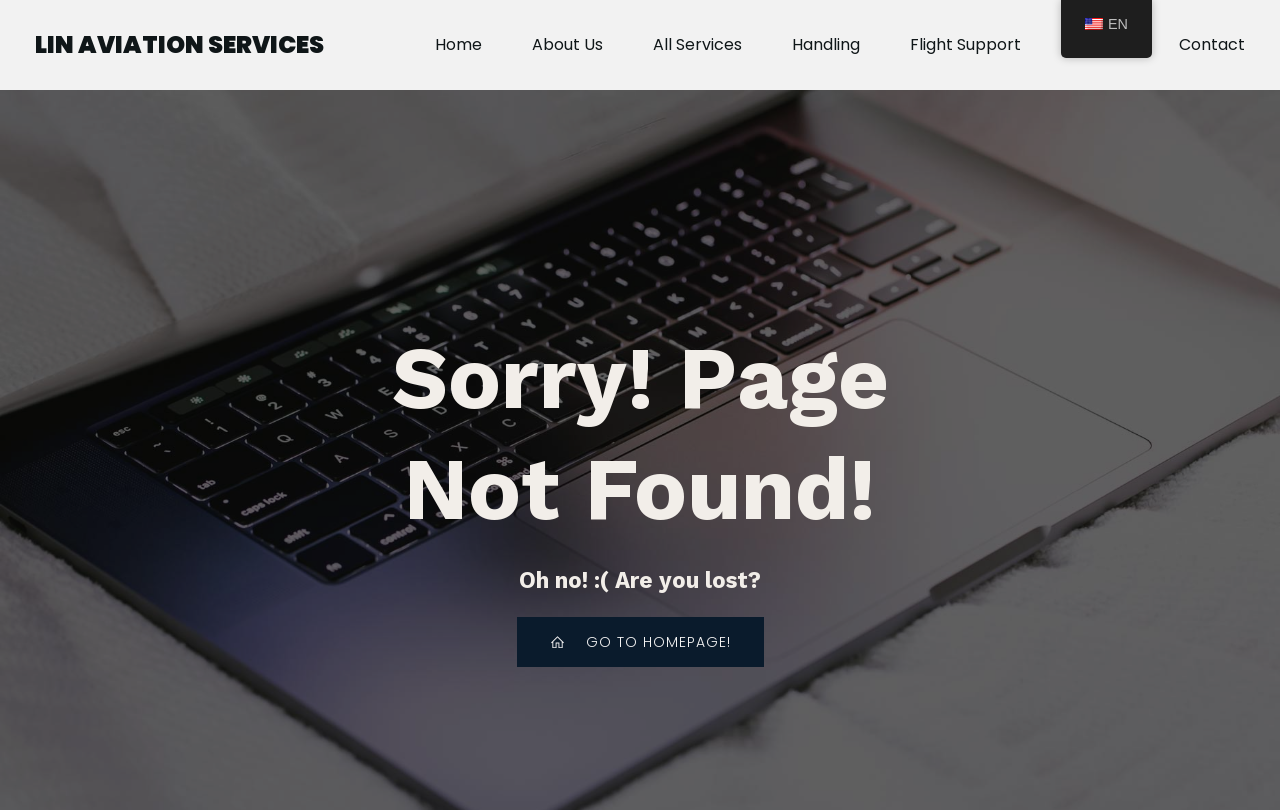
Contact (1212, 44)
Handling (826, 44)
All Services (697, 44)
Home (458, 44)
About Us (567, 44)
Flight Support (965, 44)
